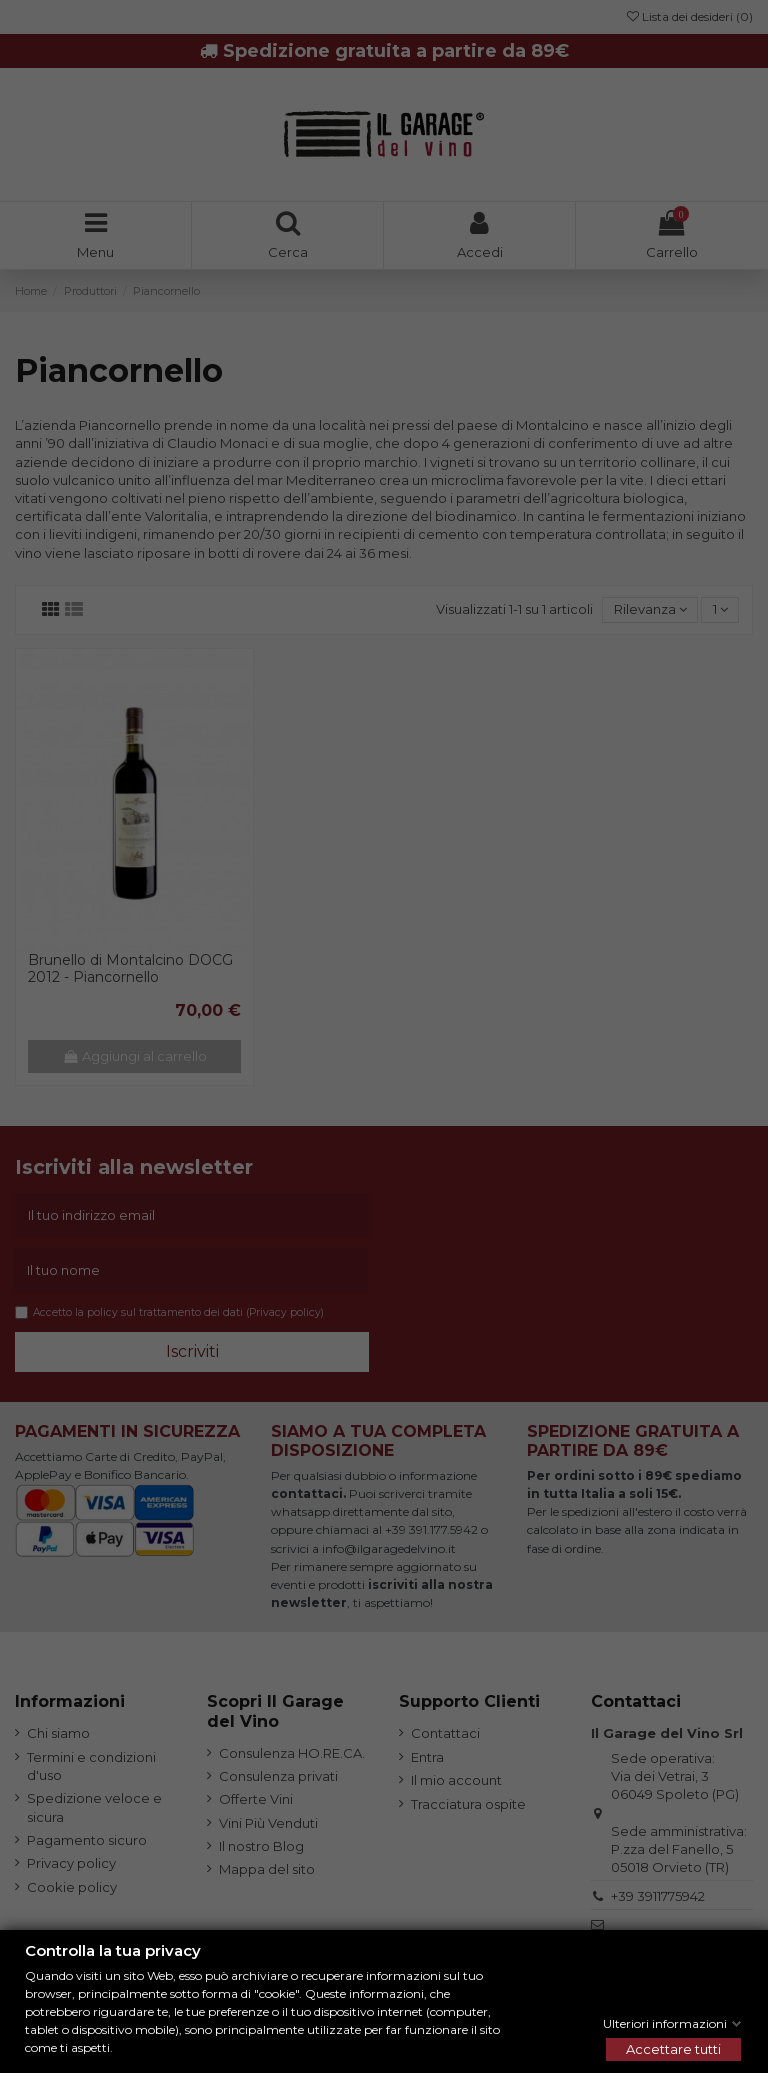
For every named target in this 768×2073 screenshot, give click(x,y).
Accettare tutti (673, 2049)
